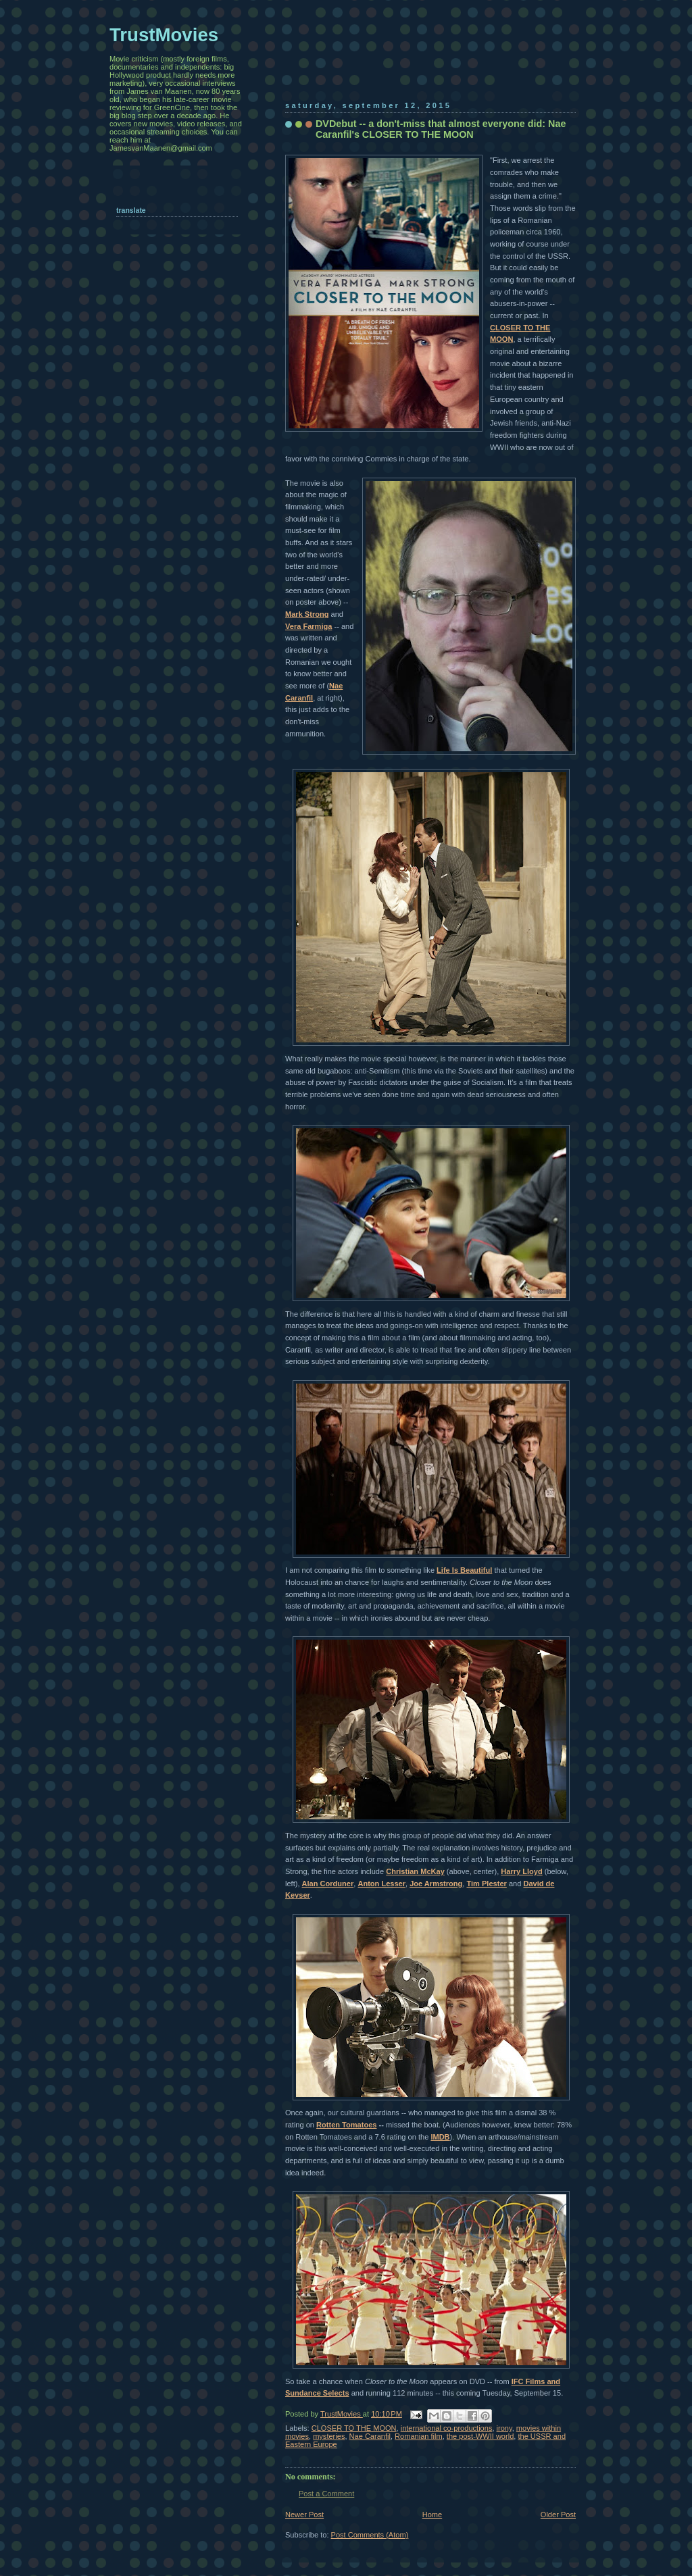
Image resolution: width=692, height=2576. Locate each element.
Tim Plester (486, 1883)
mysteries (329, 2436)
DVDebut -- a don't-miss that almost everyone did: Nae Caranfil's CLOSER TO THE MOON (441, 129)
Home (432, 2514)
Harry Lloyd (521, 1871)
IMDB (439, 2137)
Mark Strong (306, 614)
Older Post (558, 2514)
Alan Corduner (328, 1883)
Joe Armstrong (436, 1883)
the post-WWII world (480, 2436)
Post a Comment (326, 2494)
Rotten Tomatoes (346, 2125)
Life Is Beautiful (464, 1570)
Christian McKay (415, 1871)
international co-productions (447, 2428)
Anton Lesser (381, 1883)
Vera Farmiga (308, 626)
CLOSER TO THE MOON (354, 2428)
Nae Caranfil (370, 2436)
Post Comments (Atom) (370, 2535)
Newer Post (304, 2514)
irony (504, 2428)
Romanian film (419, 2436)
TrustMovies (341, 2414)
